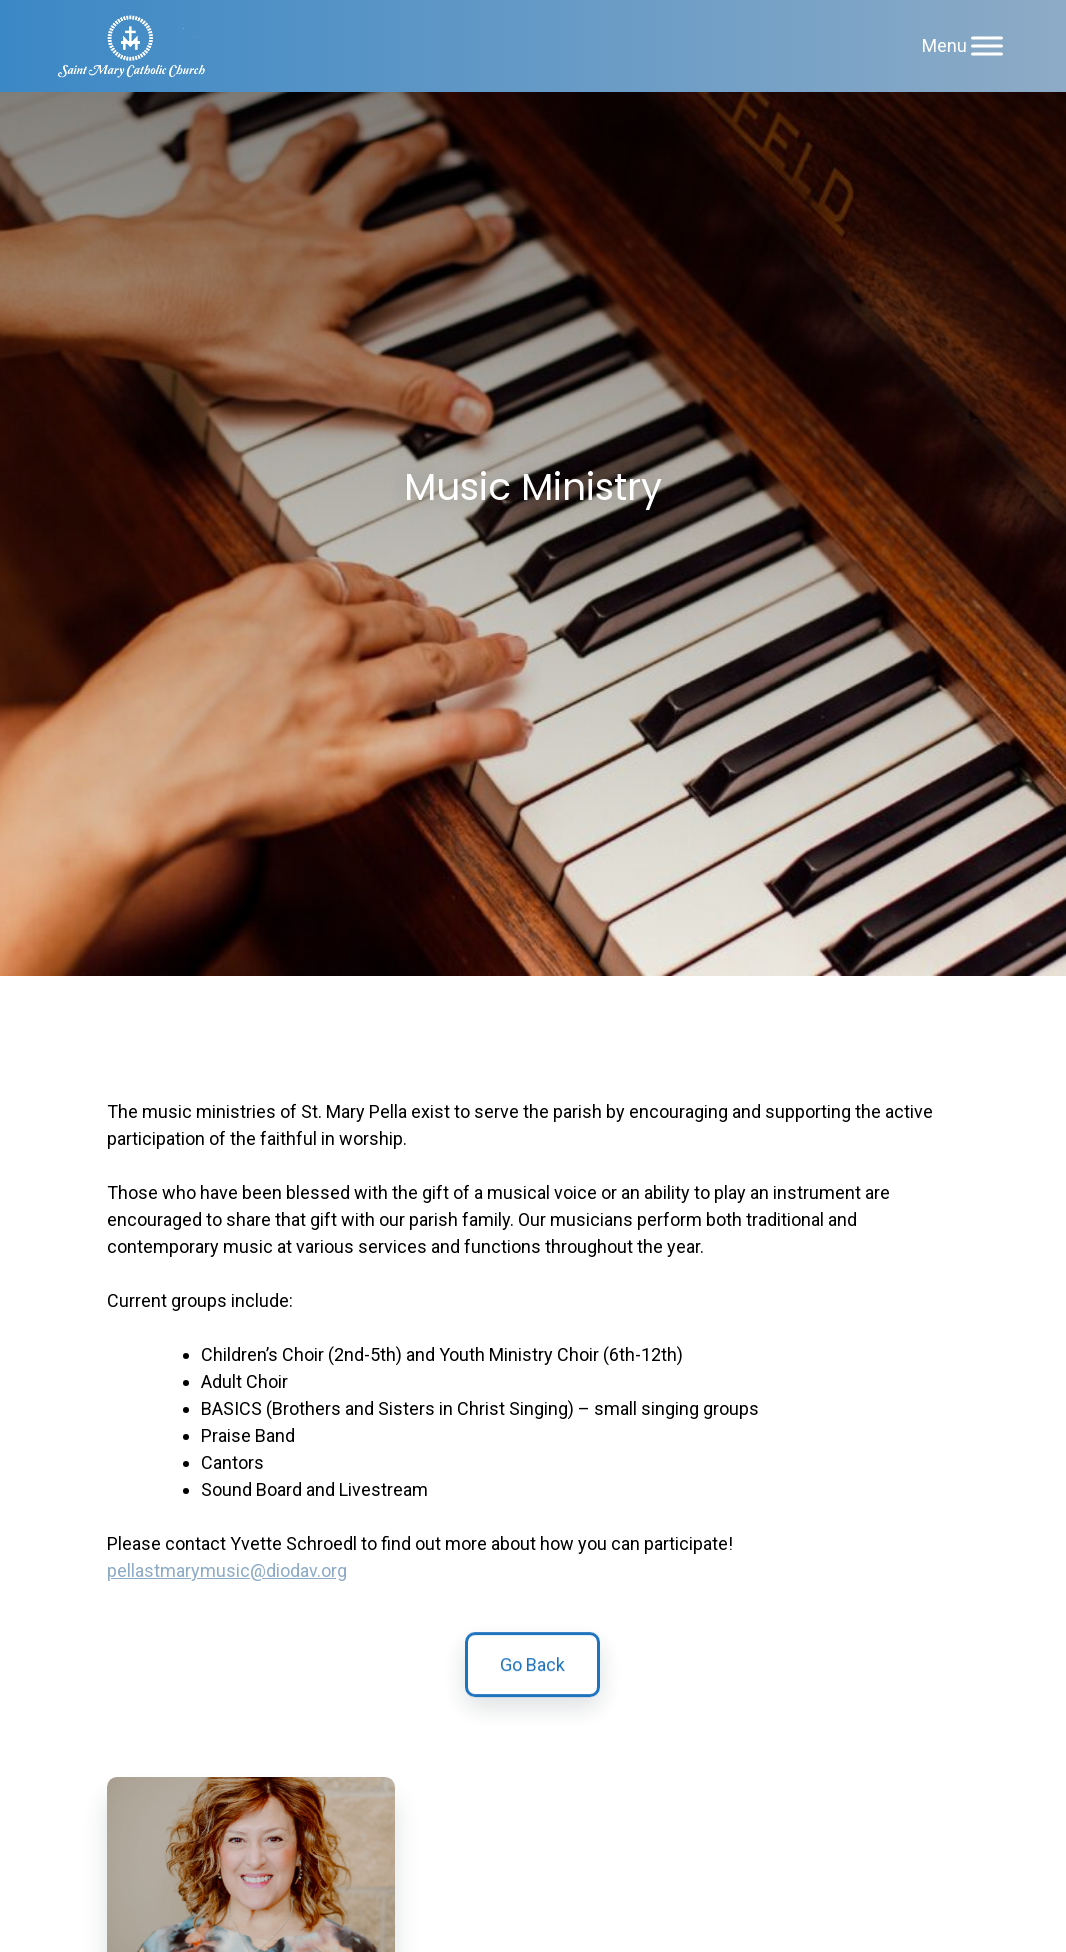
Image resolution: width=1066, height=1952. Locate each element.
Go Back (532, 1672)
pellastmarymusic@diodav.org (227, 1570)
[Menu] (987, 45)
